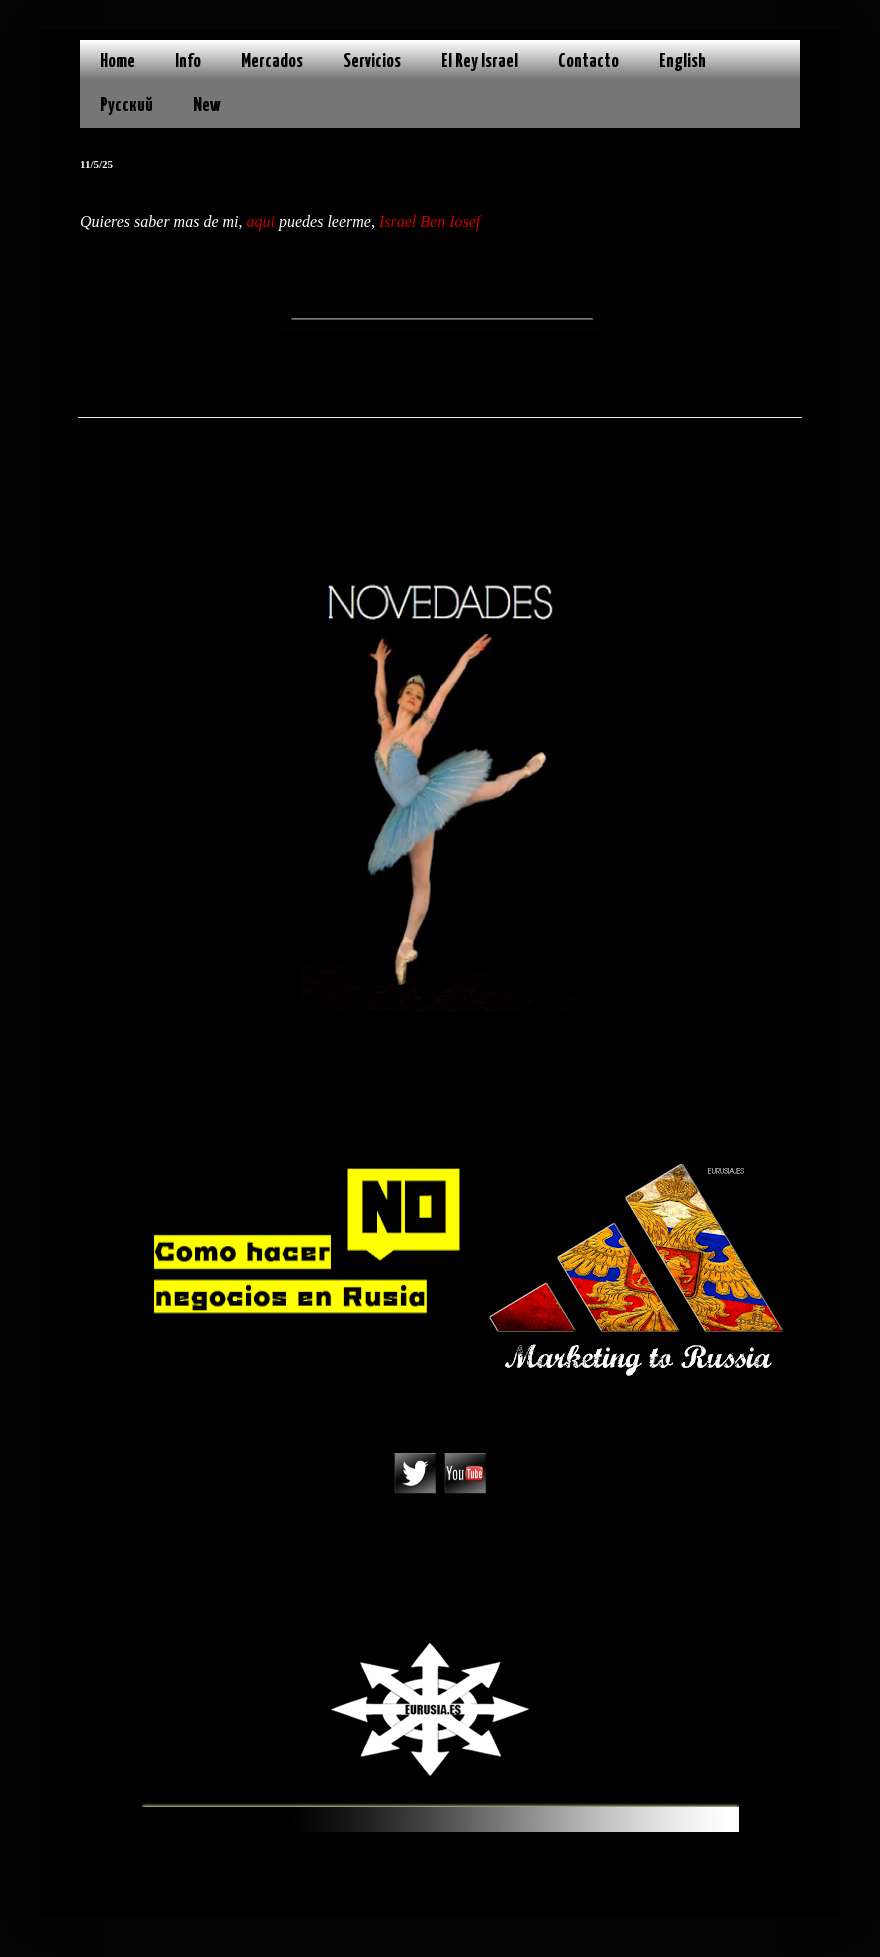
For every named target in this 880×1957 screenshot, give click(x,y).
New (207, 105)
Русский (126, 105)
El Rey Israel (479, 61)
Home (117, 61)
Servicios (372, 61)
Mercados (272, 61)
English (682, 61)
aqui (261, 221)
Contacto (588, 61)
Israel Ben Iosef (429, 221)
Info (188, 61)
